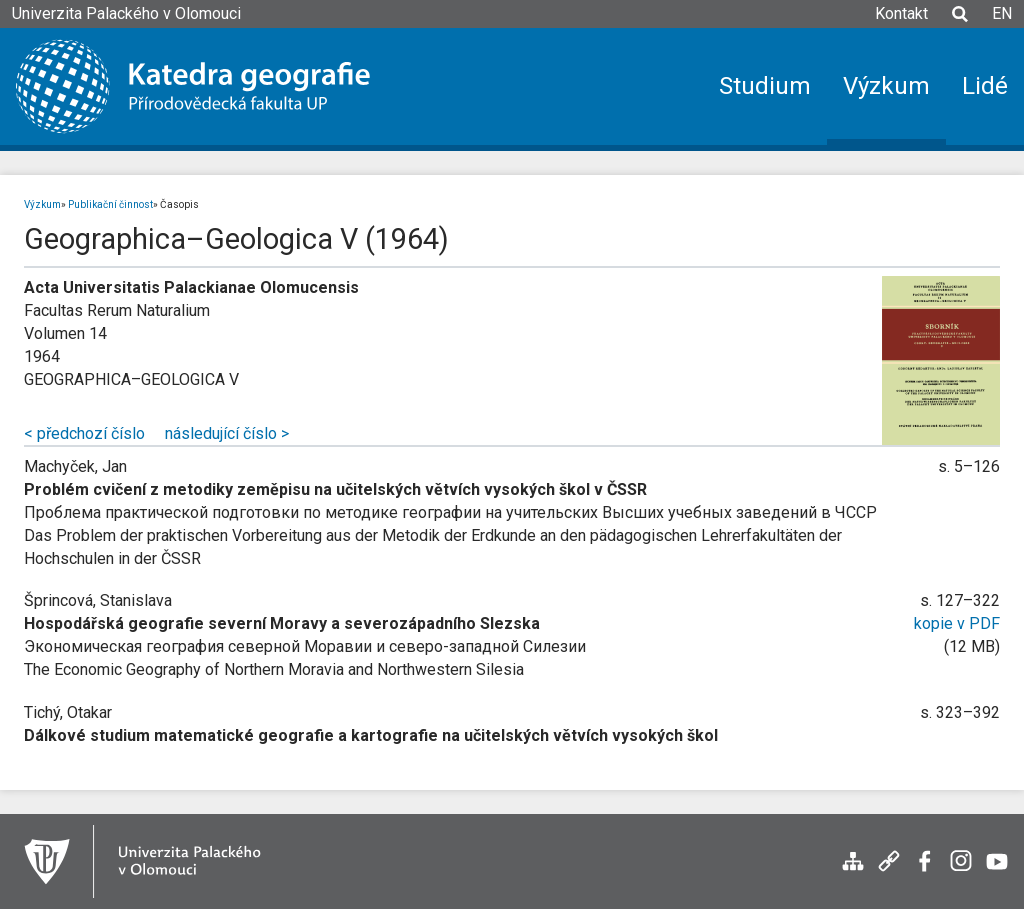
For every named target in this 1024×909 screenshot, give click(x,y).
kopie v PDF (957, 623)
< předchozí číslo (84, 433)
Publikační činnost (110, 204)
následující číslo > (227, 433)
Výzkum (42, 204)
